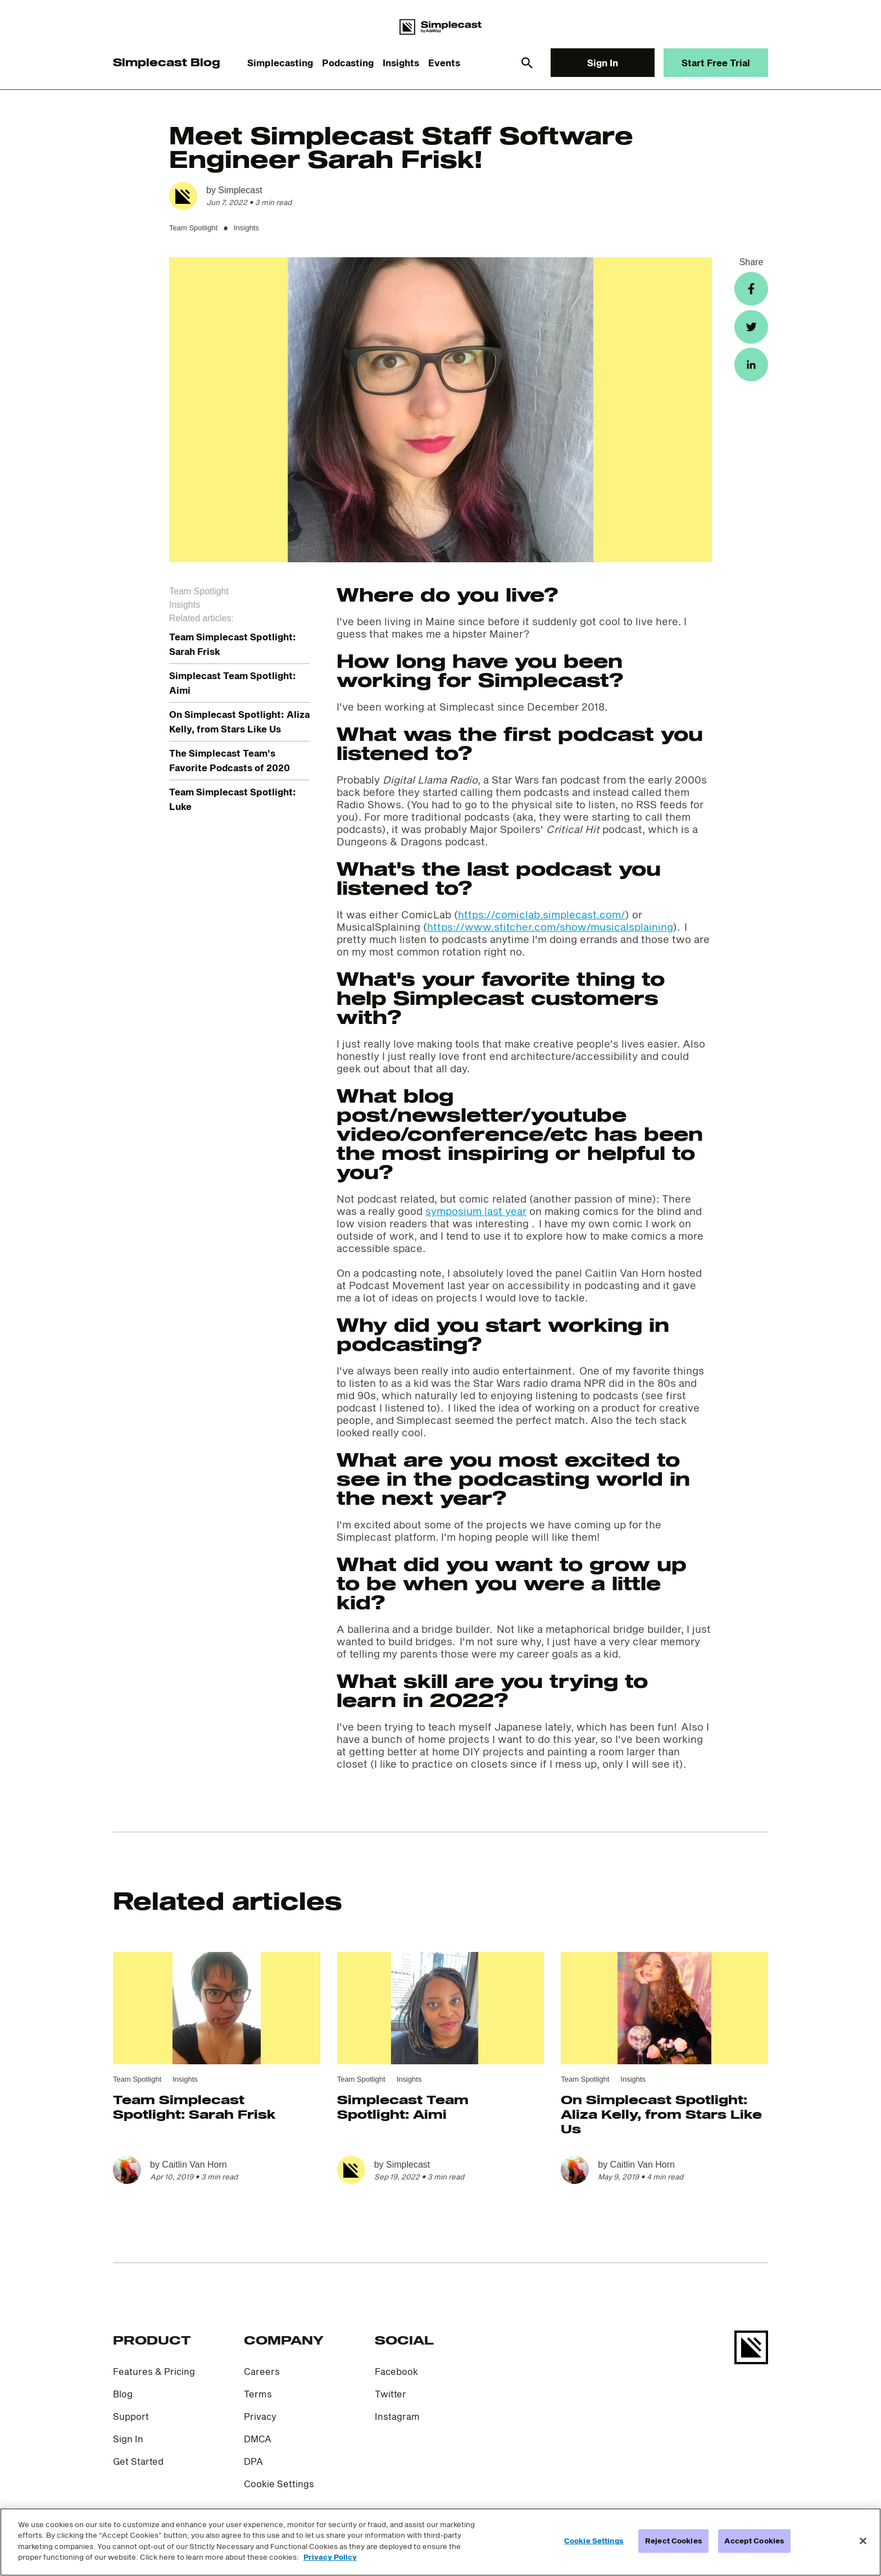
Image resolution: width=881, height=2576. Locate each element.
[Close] (863, 2541)
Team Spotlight (193, 228)
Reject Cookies (673, 2540)
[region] (440, 2542)
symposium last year (475, 1211)
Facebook (396, 2371)
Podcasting (348, 62)
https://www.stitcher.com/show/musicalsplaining (550, 927)
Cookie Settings (279, 2483)
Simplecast (240, 190)
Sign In (602, 62)
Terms (258, 2393)
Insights (401, 62)
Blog (123, 2393)
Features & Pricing (154, 2371)
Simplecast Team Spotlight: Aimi (403, 2106)
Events (444, 62)
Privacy (260, 2416)
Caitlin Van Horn (194, 2164)
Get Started (138, 2461)
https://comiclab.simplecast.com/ (541, 914)
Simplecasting (280, 62)
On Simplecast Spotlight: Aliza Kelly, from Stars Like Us (661, 2114)
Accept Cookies (754, 2540)
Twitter (390, 2393)
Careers (262, 2371)
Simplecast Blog (166, 62)
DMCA (257, 2438)
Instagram (397, 2416)
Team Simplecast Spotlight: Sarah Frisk (194, 2106)
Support (131, 2416)
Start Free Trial (716, 62)
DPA (253, 2461)
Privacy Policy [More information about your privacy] (330, 2556)
